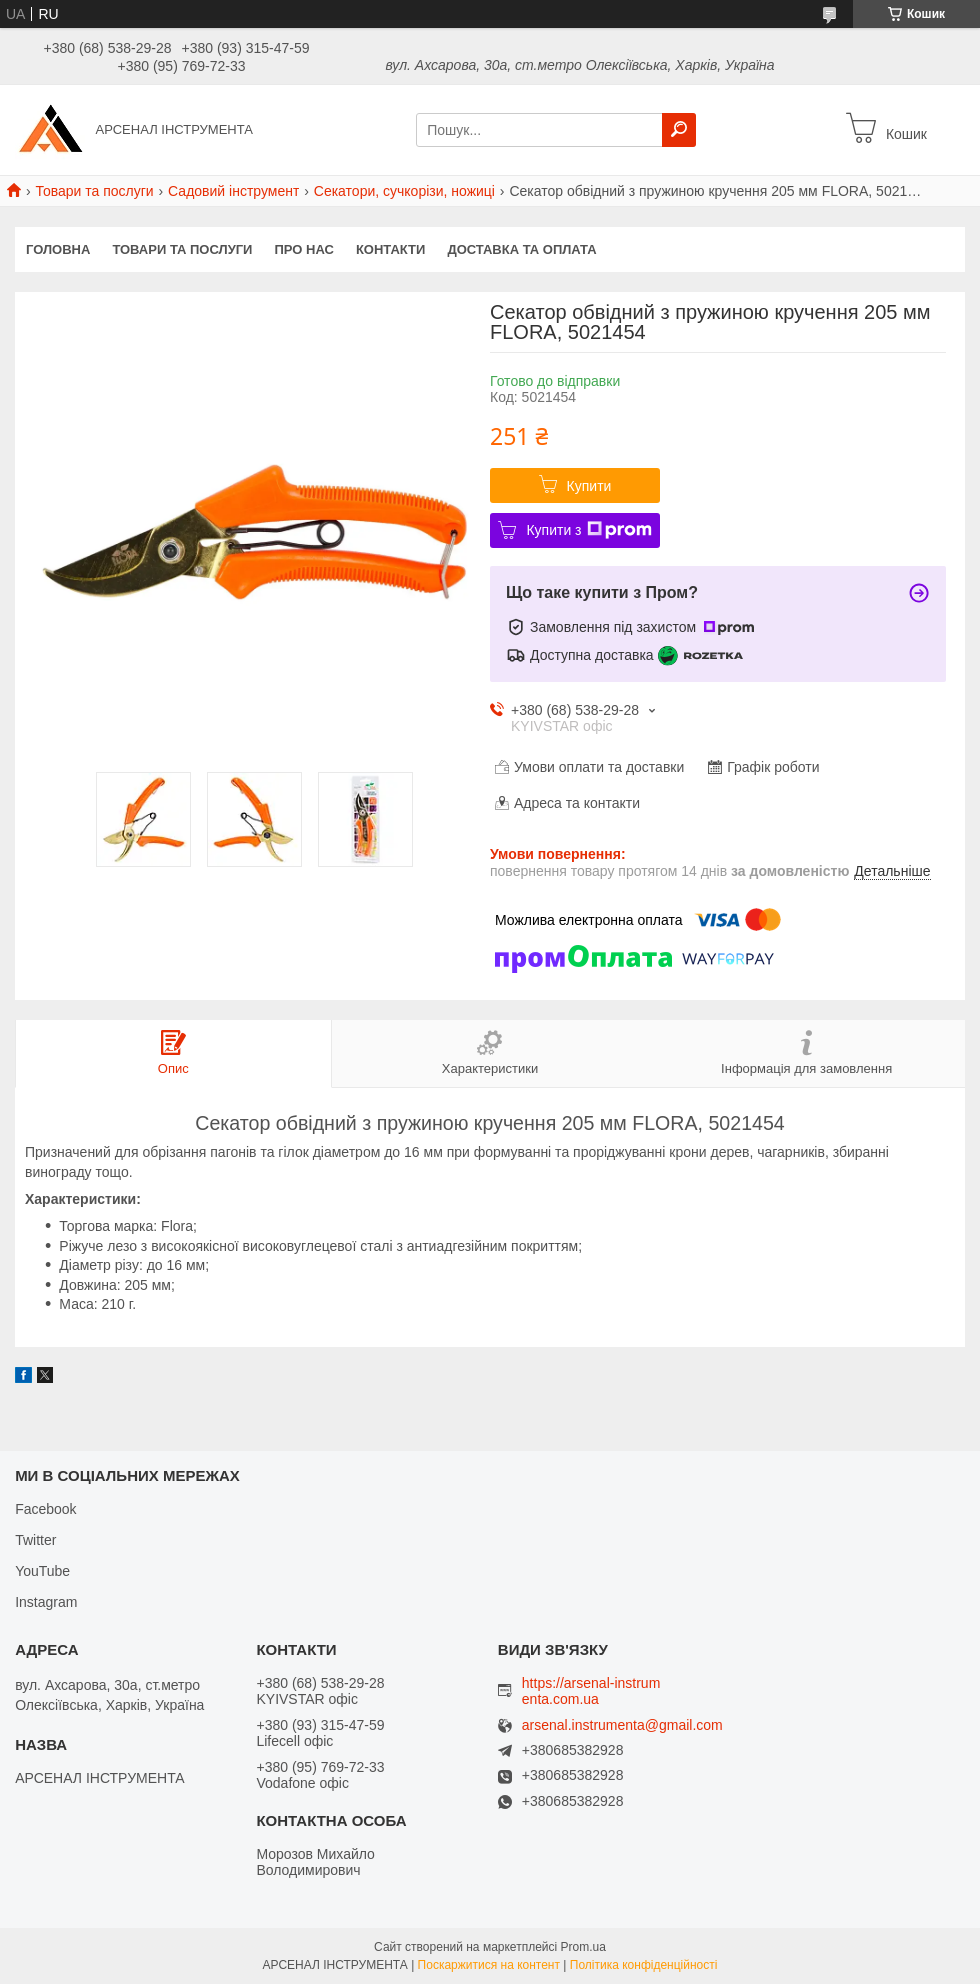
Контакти (391, 249)
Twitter (35, 1540)
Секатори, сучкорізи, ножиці (404, 191)
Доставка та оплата (521, 249)
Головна (58, 249)
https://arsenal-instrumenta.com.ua (591, 1691)
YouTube (42, 1571)
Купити (589, 486)
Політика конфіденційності (644, 1965)
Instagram (46, 1602)
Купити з (588, 530)
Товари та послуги (94, 191)
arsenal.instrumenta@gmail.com (622, 1725)
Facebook (45, 1509)
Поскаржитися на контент (489, 1965)
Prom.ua (583, 1947)
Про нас (303, 249)
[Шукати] (679, 130)
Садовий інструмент (233, 191)
